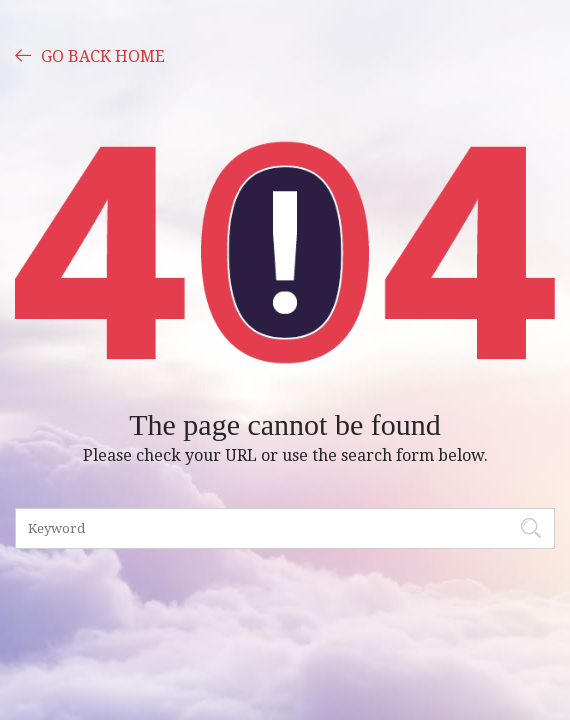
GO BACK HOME (90, 55)
